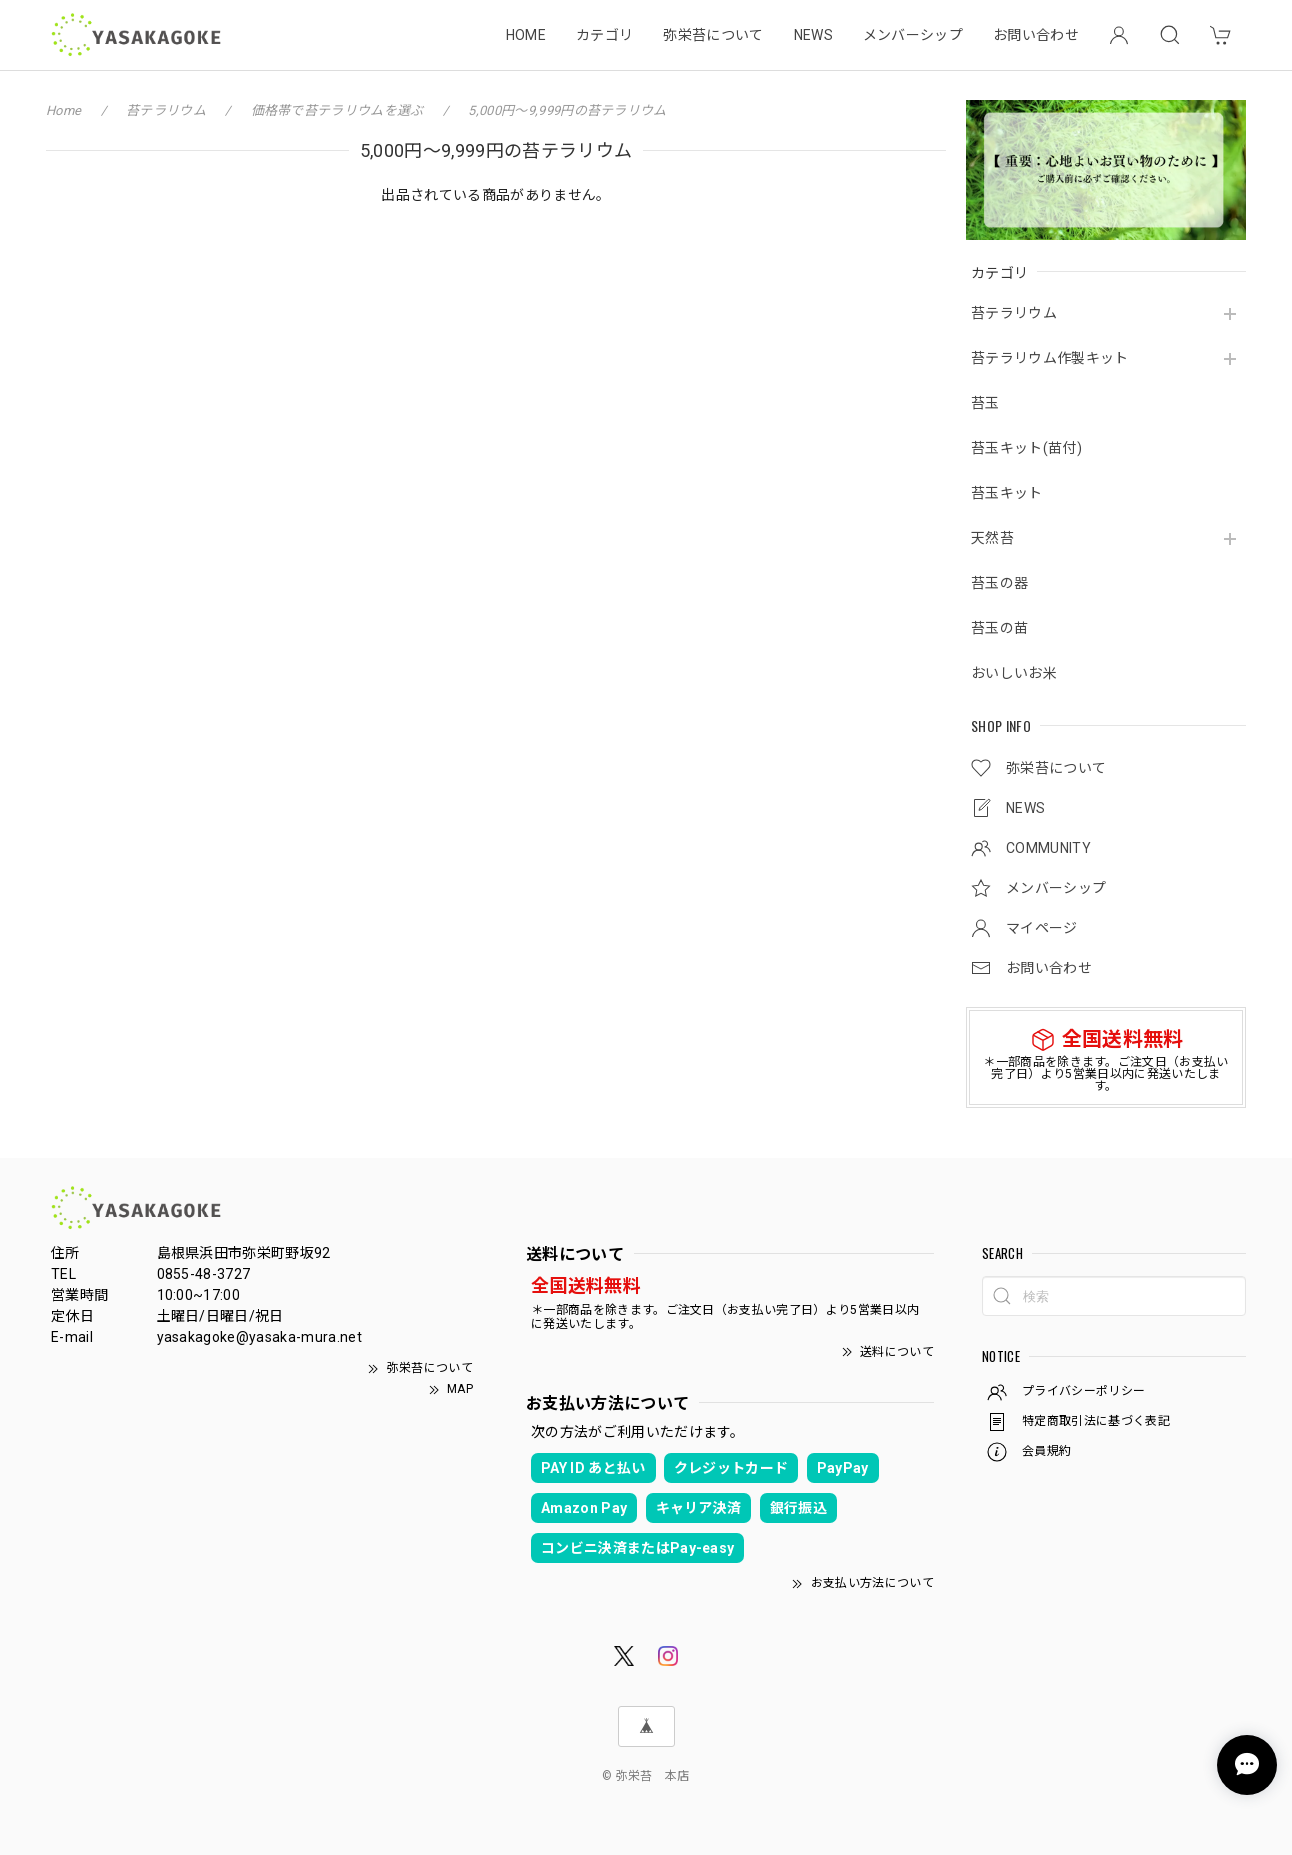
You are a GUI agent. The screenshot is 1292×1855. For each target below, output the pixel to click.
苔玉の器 (999, 583)
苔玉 (985, 403)
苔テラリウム (1014, 313)
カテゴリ (604, 35)
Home (63, 110)
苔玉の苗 (999, 628)
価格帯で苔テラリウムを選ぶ (337, 110)
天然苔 (992, 538)
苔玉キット (1007, 493)
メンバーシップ (913, 35)
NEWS (813, 35)
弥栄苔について (713, 35)
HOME (526, 35)
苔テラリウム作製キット (1050, 358)
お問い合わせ (1036, 35)
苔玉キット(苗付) (1026, 448)
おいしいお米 (1014, 673)
